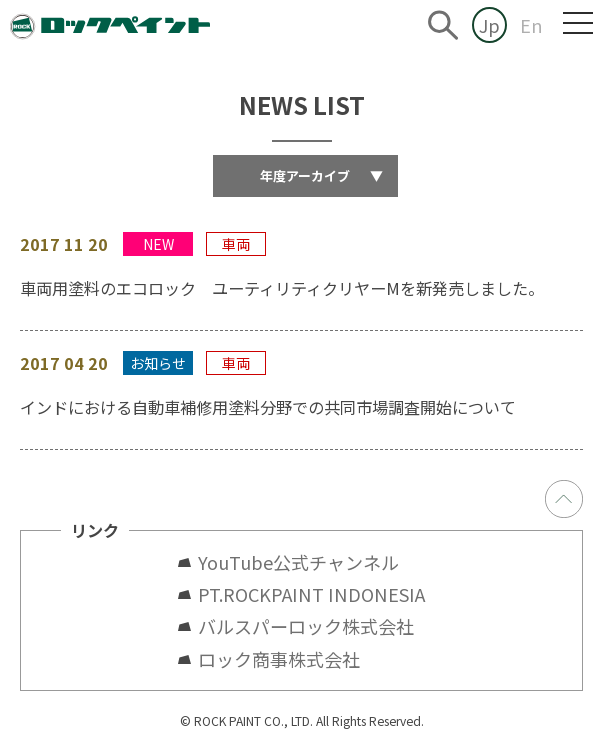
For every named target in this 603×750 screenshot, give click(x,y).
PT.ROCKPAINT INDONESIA (311, 594)
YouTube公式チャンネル (307, 562)
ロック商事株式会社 (279, 659)
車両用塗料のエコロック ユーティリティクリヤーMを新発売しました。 (282, 288)
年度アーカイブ (321, 175)
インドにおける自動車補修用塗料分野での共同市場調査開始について (268, 407)
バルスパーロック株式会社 (306, 626)
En (531, 25)
